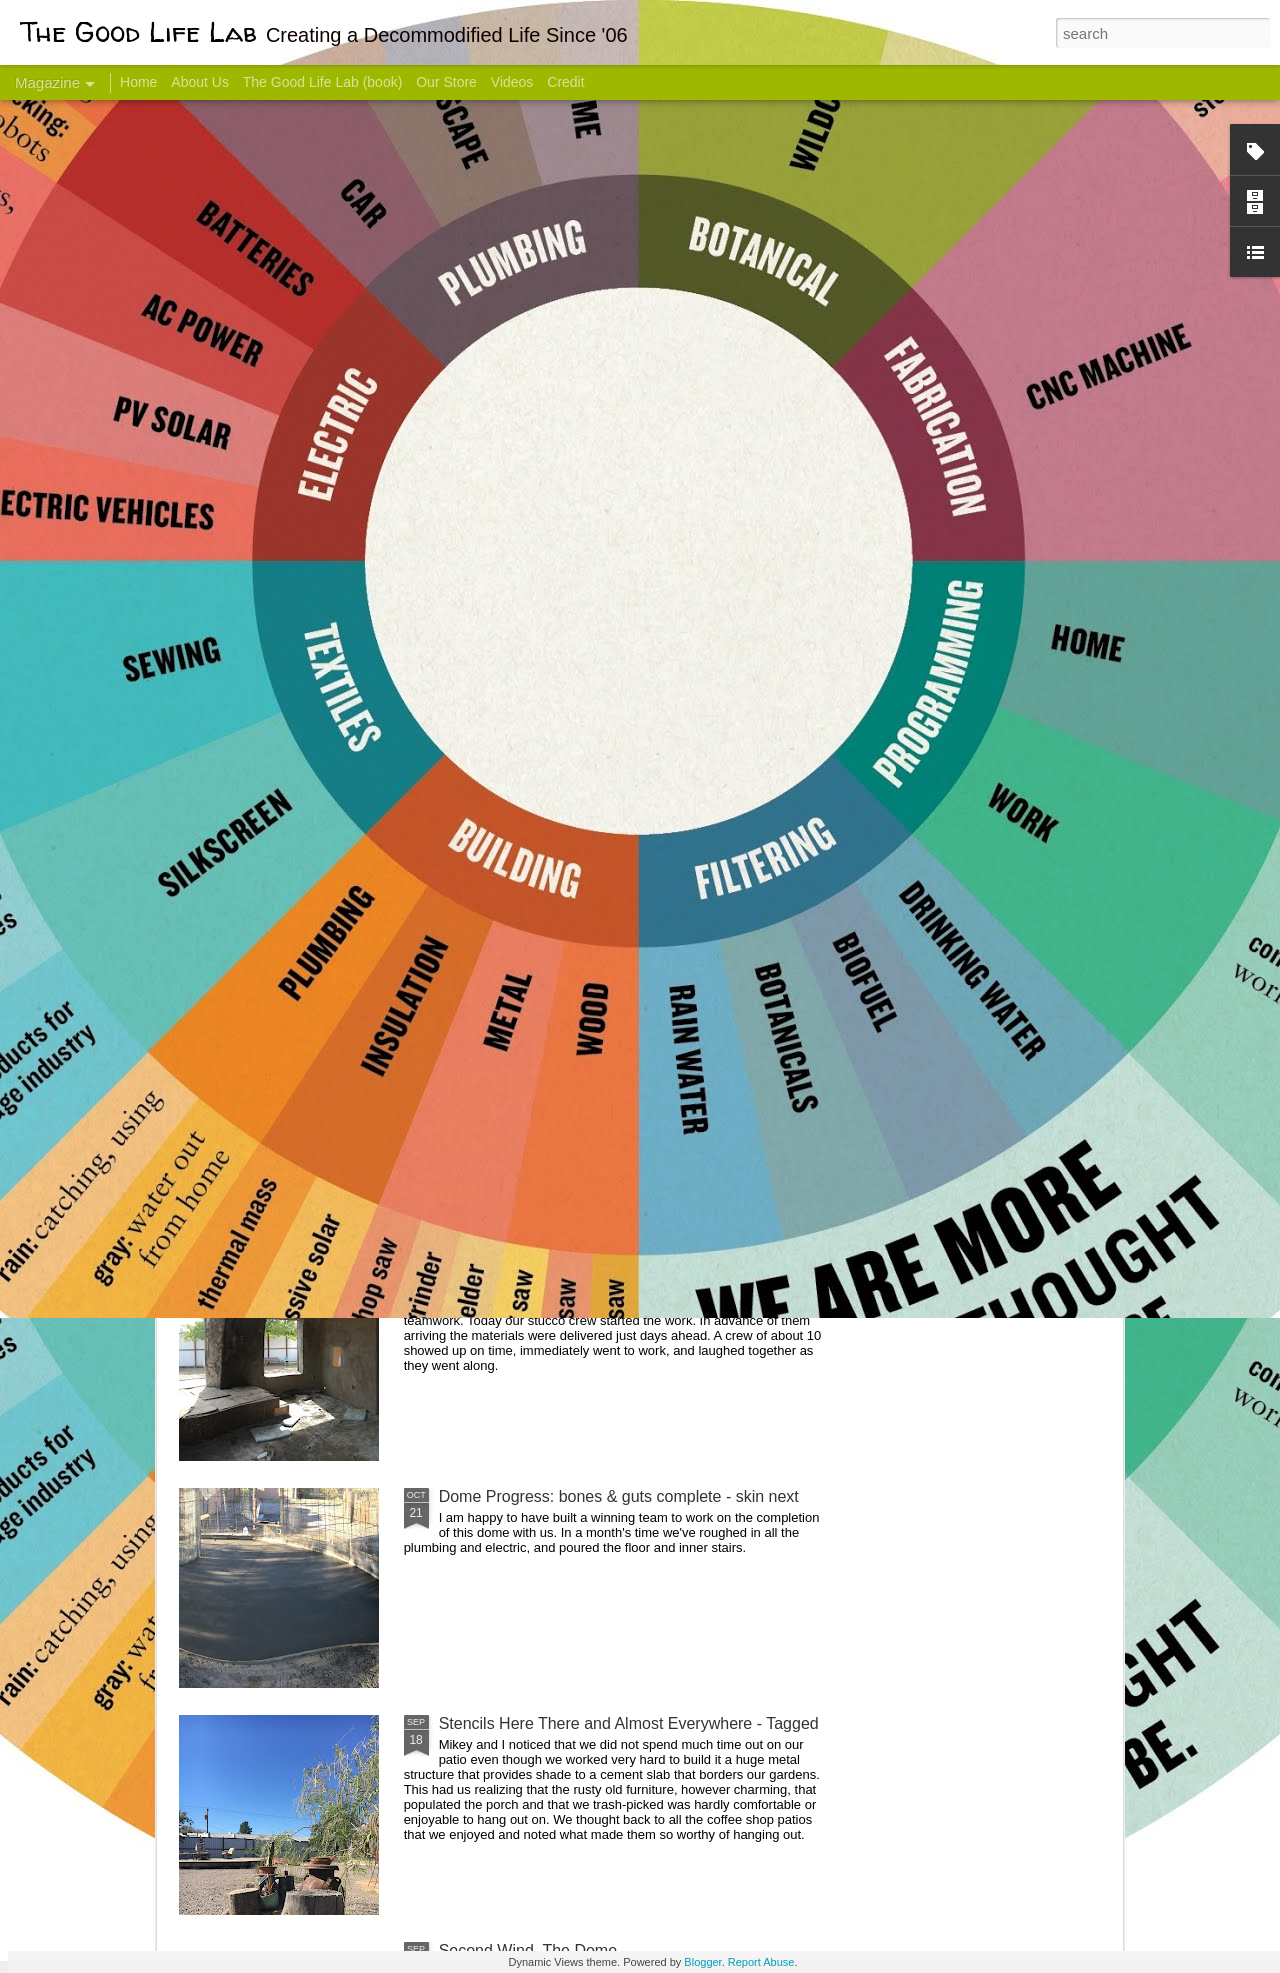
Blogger (702, 1962)
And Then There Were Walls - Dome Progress (602, 1269)
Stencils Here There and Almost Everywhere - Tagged (629, 1723)
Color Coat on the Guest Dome (324, 1182)
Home (138, 82)
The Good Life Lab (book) (323, 82)
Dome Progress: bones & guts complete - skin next (619, 1496)
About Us (200, 82)
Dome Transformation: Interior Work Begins (592, 955)
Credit (565, 82)
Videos (512, 82)
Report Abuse (761, 1962)
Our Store (446, 82)
